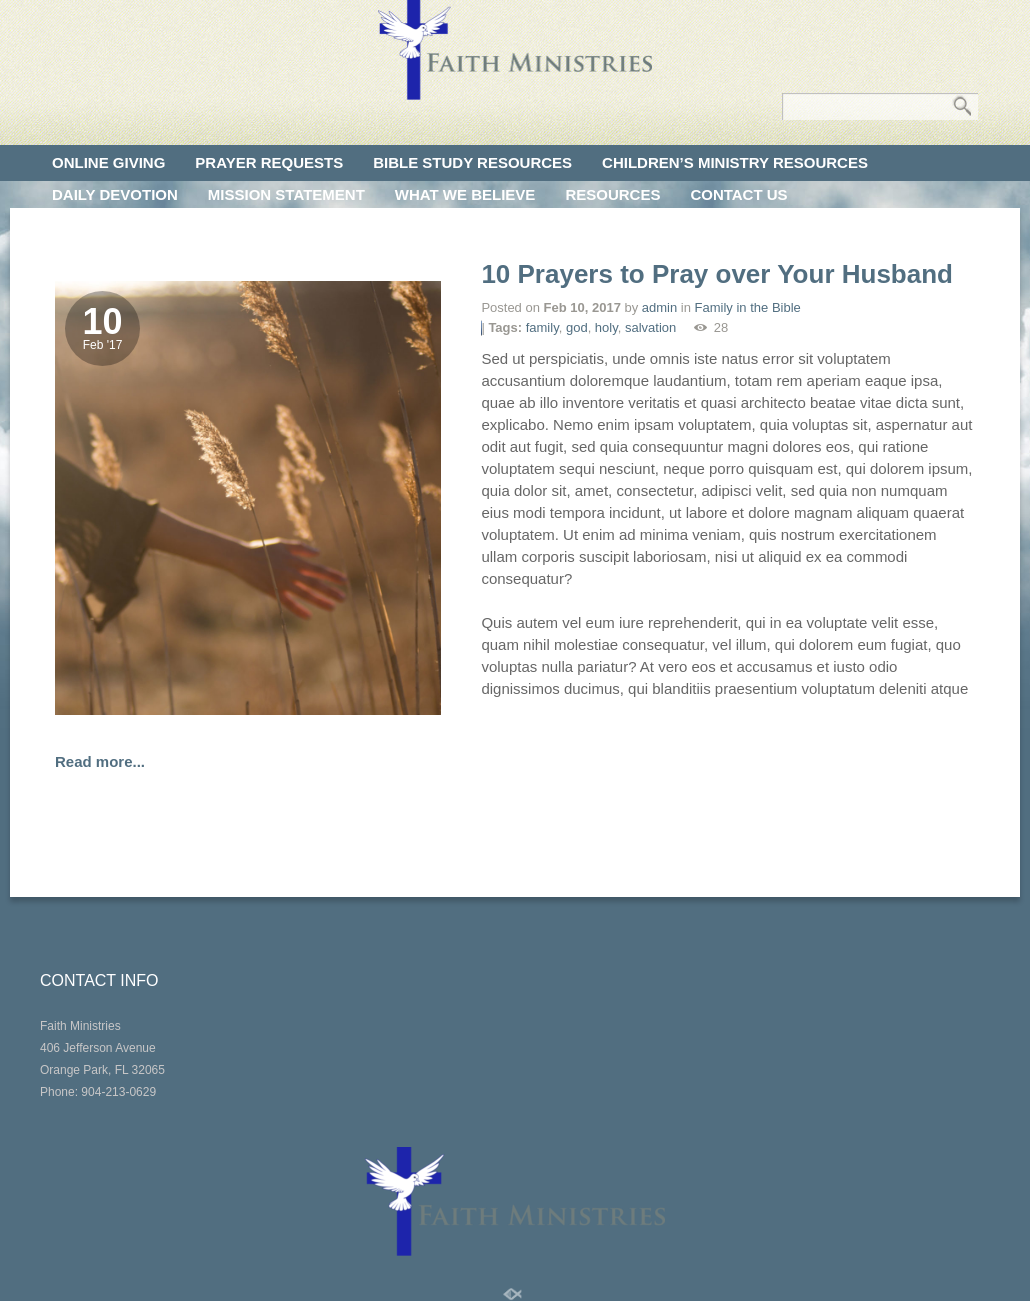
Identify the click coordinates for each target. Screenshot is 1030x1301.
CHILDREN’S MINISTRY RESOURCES (735, 162)
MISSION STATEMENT (286, 194)
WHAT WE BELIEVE (465, 194)
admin (659, 307)
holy (606, 327)
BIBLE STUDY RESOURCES (472, 162)
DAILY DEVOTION (115, 194)
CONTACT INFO (99, 980)
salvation (650, 327)
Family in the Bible (748, 307)
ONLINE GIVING (108, 162)
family (542, 327)
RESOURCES (612, 194)
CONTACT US (738, 194)
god (577, 327)
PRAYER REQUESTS (269, 162)
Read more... (100, 761)
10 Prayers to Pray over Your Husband (717, 274)
